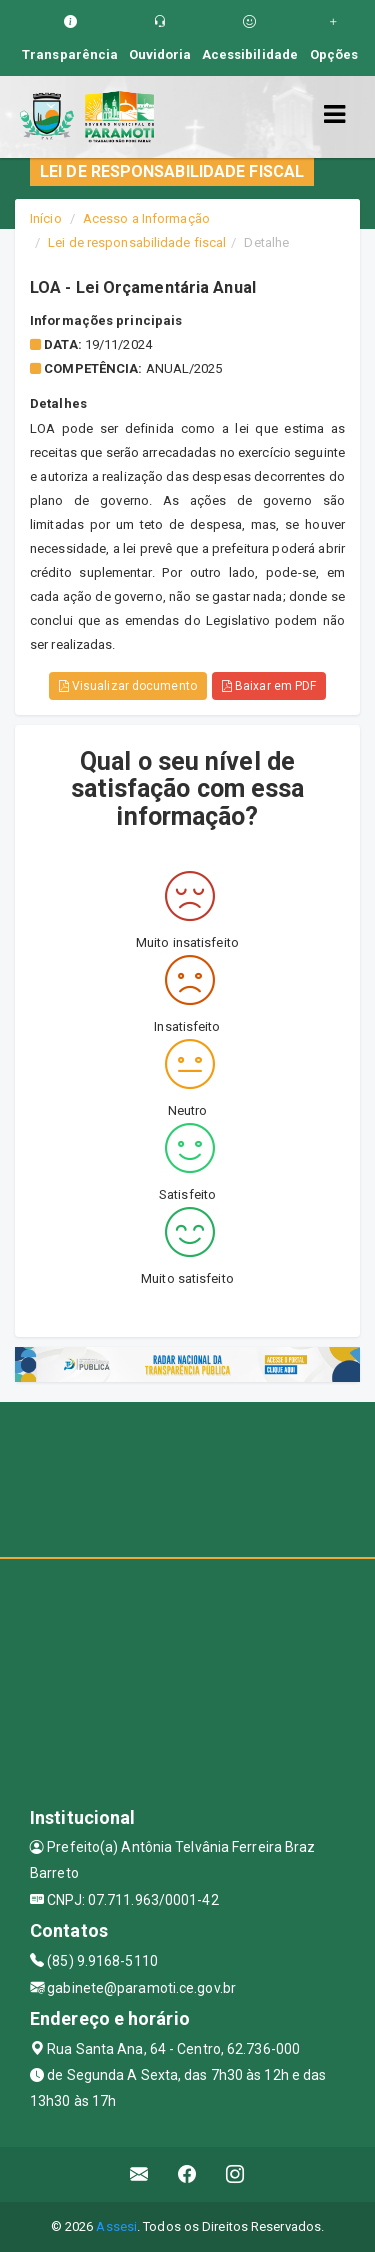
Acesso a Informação (146, 218)
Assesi (116, 2226)
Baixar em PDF (269, 686)
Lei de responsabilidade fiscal (137, 242)
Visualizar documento (128, 686)
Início (46, 218)
